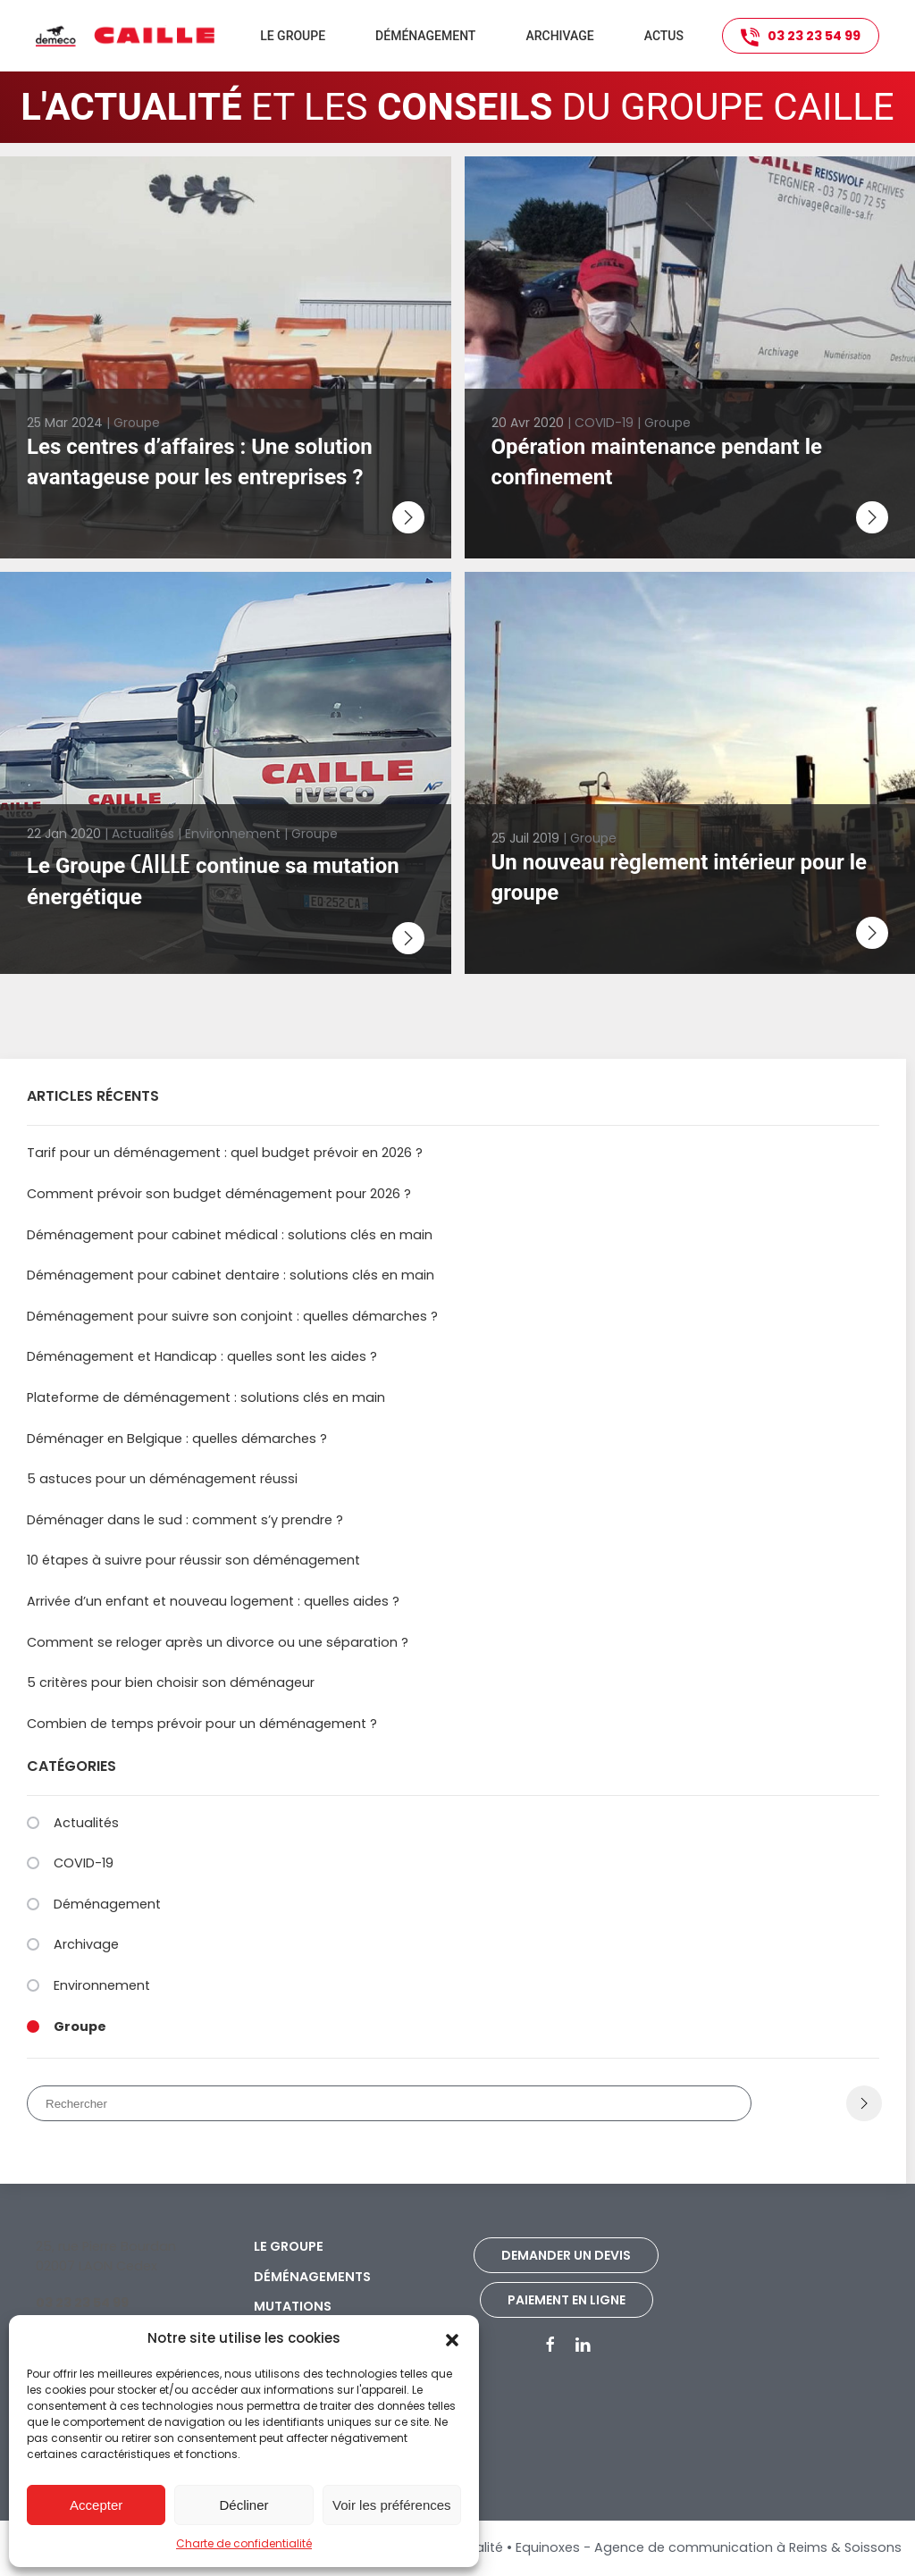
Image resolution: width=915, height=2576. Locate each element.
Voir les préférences (391, 2505)
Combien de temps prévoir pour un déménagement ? (202, 1724)
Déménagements (312, 2277)
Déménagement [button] (425, 36)
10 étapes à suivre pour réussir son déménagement (193, 1560)
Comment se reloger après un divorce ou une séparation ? (217, 1642)
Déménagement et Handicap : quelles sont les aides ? (202, 1356)
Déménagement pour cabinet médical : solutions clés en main (229, 1235)
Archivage (559, 36)
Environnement (102, 1985)
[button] (452, 2338)
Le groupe (288, 2246)
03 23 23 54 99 (800, 36)
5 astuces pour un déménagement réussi (162, 1479)
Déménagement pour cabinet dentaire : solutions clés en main (230, 1275)
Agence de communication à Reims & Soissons (748, 2547)
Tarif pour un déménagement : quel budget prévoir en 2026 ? (225, 1153)
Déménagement (107, 1904)
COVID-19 (83, 1863)
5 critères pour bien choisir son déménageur (171, 1682)
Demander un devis (566, 2255)
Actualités (86, 1823)
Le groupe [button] (292, 36)
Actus (664, 36)
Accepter (96, 2505)
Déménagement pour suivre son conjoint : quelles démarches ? (232, 1316)
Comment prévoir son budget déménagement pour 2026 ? (219, 1194)
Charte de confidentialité (244, 2543)
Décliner (243, 2505)
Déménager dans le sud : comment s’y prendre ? (185, 1520)
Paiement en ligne (566, 2300)
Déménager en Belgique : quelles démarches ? (177, 1438)
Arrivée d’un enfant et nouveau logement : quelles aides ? (213, 1601)
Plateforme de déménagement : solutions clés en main (206, 1397)
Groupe (80, 2026)
